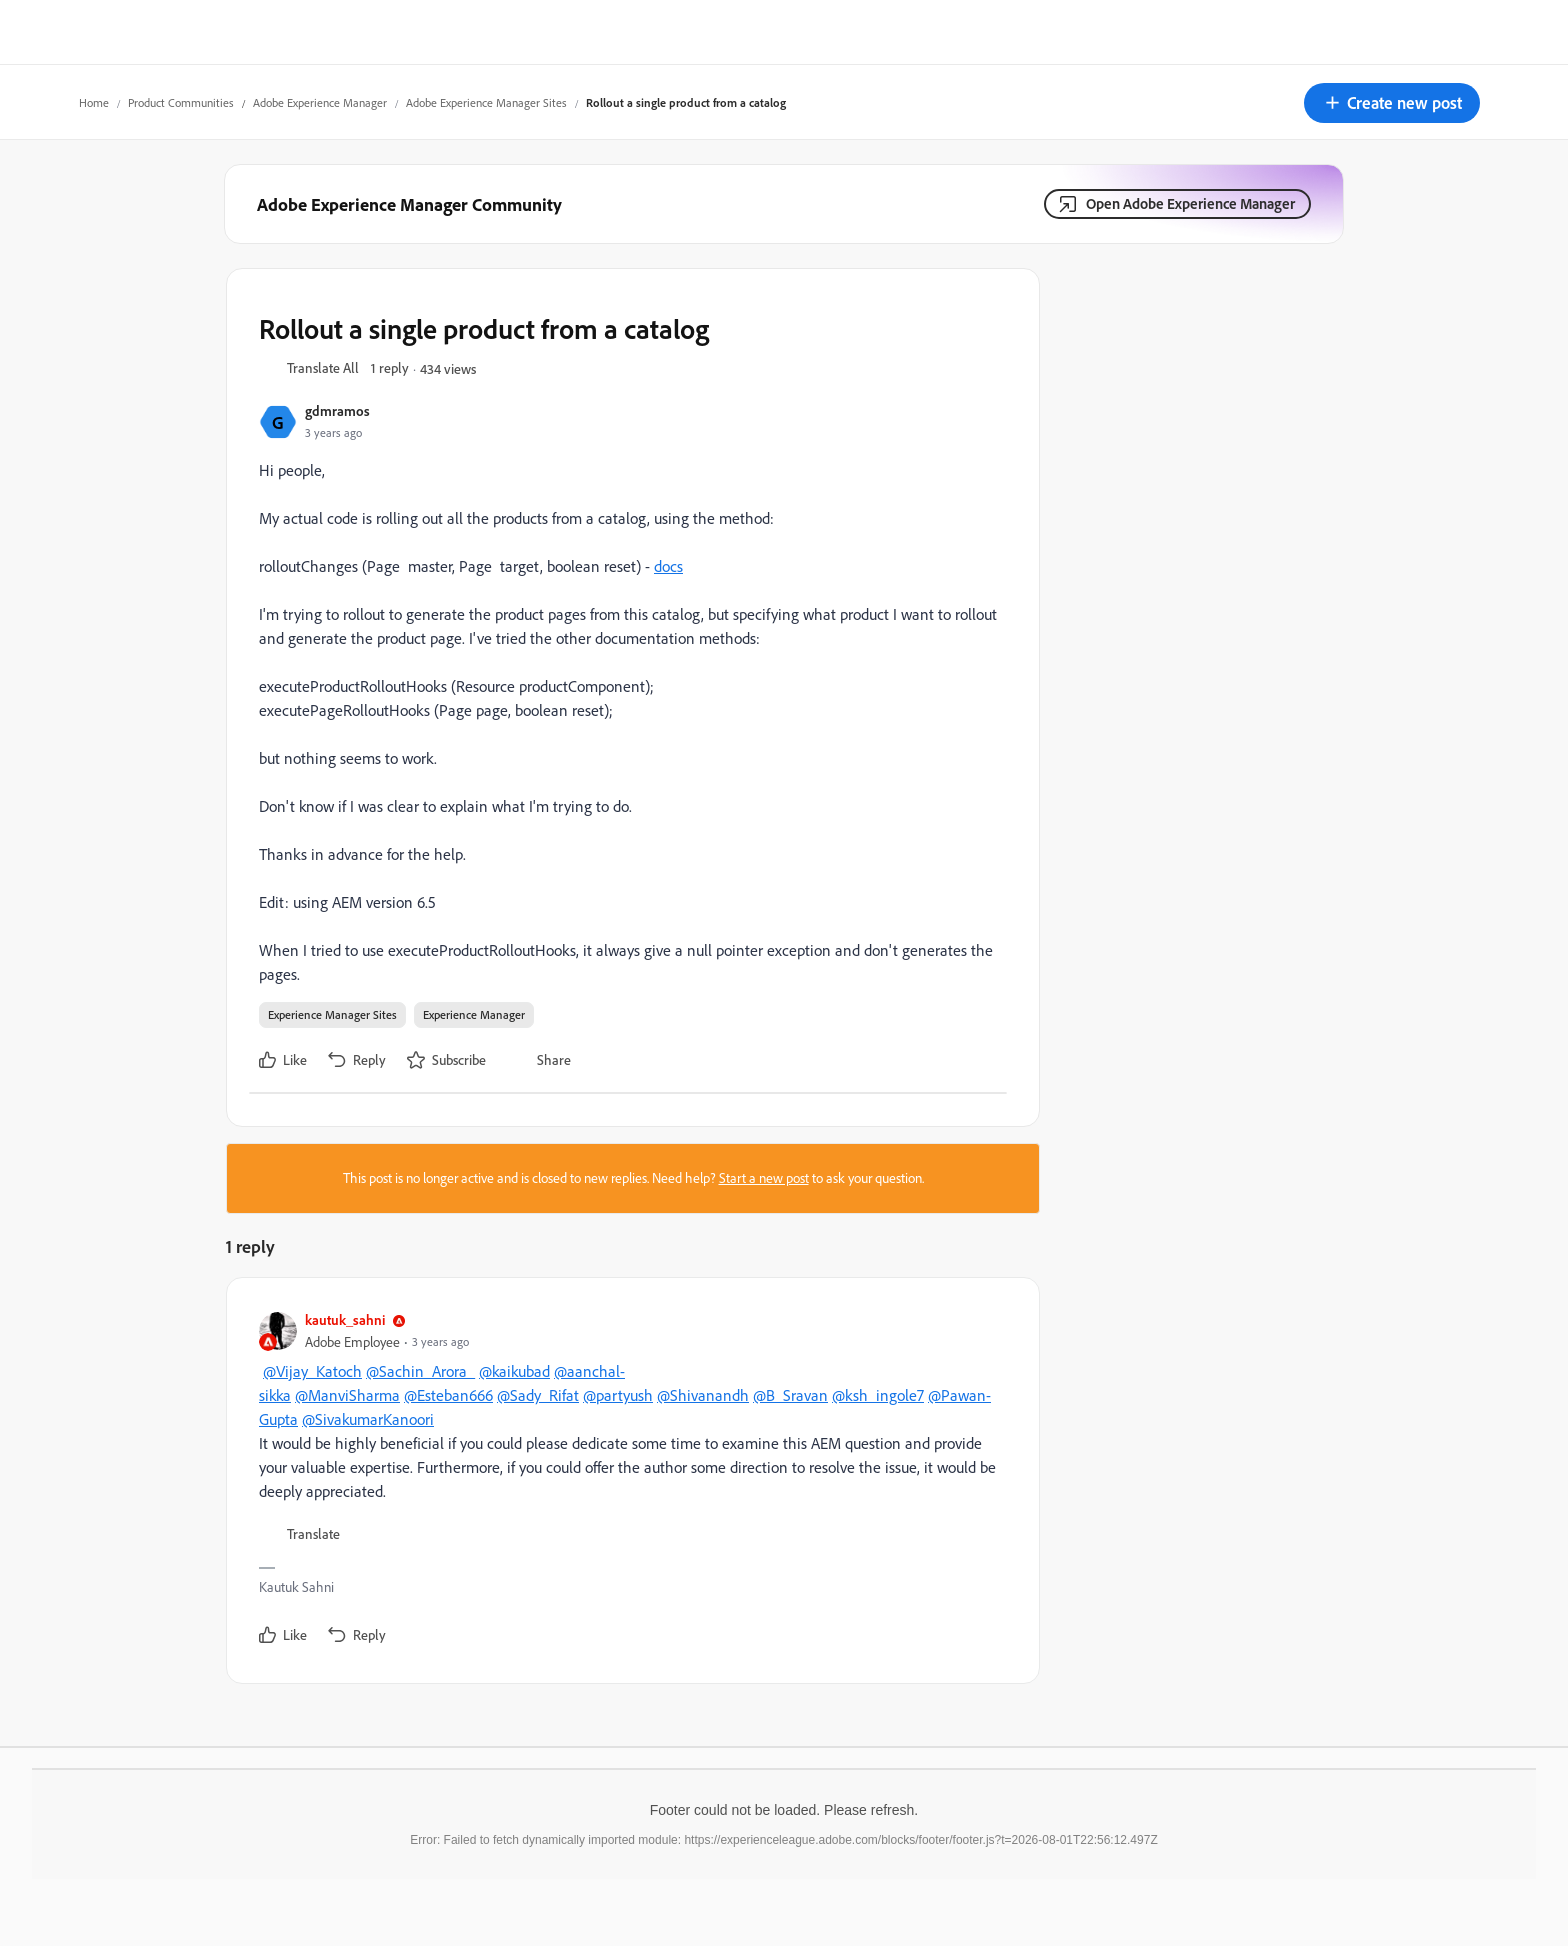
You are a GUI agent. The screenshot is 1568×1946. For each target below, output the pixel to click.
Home (94, 102)
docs (668, 566)
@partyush (618, 1395)
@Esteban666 (448, 1395)
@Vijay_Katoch (312, 1371)
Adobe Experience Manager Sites (486, 102)
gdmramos (337, 410)
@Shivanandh (703, 1395)
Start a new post (764, 1178)
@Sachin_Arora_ (420, 1371)
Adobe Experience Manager (320, 102)
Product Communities (181, 102)
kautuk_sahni (345, 1319)
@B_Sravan (790, 1395)
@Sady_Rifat (538, 1395)
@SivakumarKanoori (368, 1419)
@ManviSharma (347, 1395)
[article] (628, 1480)
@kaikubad (514, 1371)
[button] (1392, 103)
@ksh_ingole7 (878, 1395)
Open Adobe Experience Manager (1190, 203)
